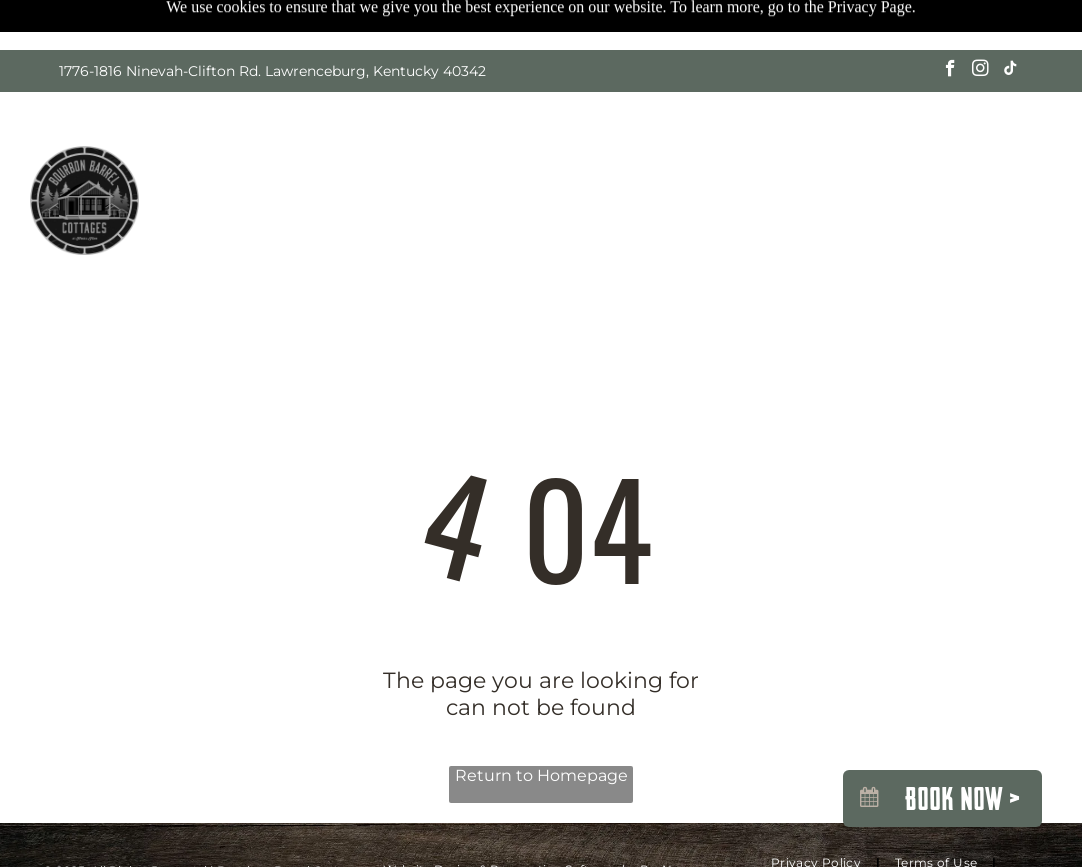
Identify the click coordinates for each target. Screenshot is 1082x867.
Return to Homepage (541, 775)
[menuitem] (225, 184)
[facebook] (950, 71)
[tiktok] (1010, 71)
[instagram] (980, 71)
